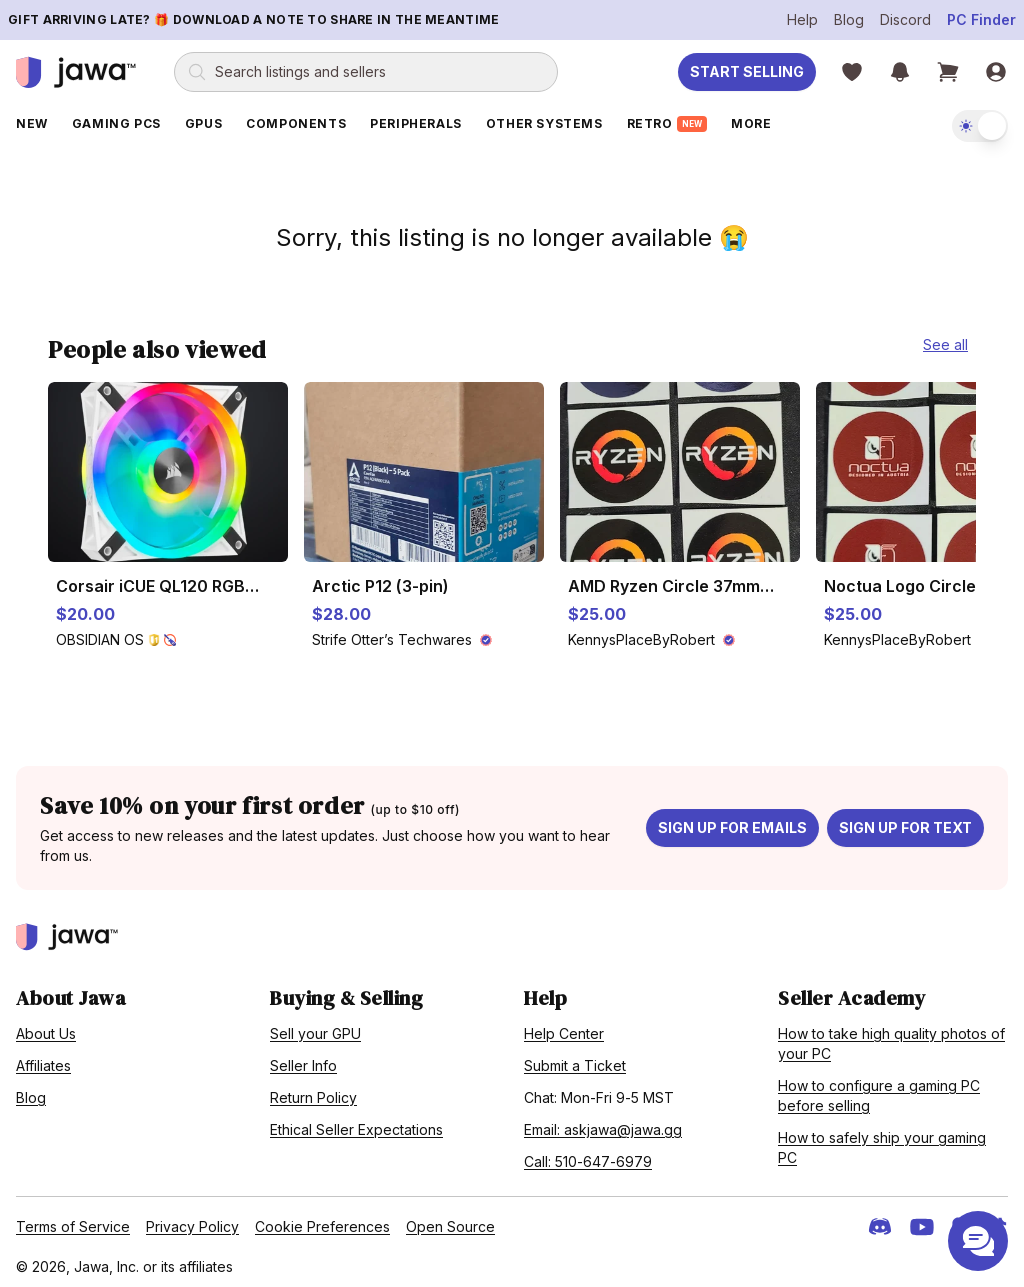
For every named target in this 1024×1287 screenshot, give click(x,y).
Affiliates (43, 1059)
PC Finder (981, 19)
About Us (46, 1027)
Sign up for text (905, 821)
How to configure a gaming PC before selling (879, 1089)
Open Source (450, 1220)
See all (945, 338)
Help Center (564, 1027)
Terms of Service (73, 1220)
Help (802, 19)
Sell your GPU (315, 1027)
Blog (849, 19)
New (32, 123)
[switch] (980, 126)
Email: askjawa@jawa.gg (603, 1123)
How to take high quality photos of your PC (891, 1037)
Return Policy (313, 1091)
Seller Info (303, 1059)
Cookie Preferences (322, 1220)
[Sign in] (996, 72)
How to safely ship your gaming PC (882, 1141)
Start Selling (747, 71)
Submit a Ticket (575, 1059)
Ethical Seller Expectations (356, 1123)
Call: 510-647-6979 (588, 1155)
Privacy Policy (192, 1220)
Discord (905, 19)
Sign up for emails (732, 821)
